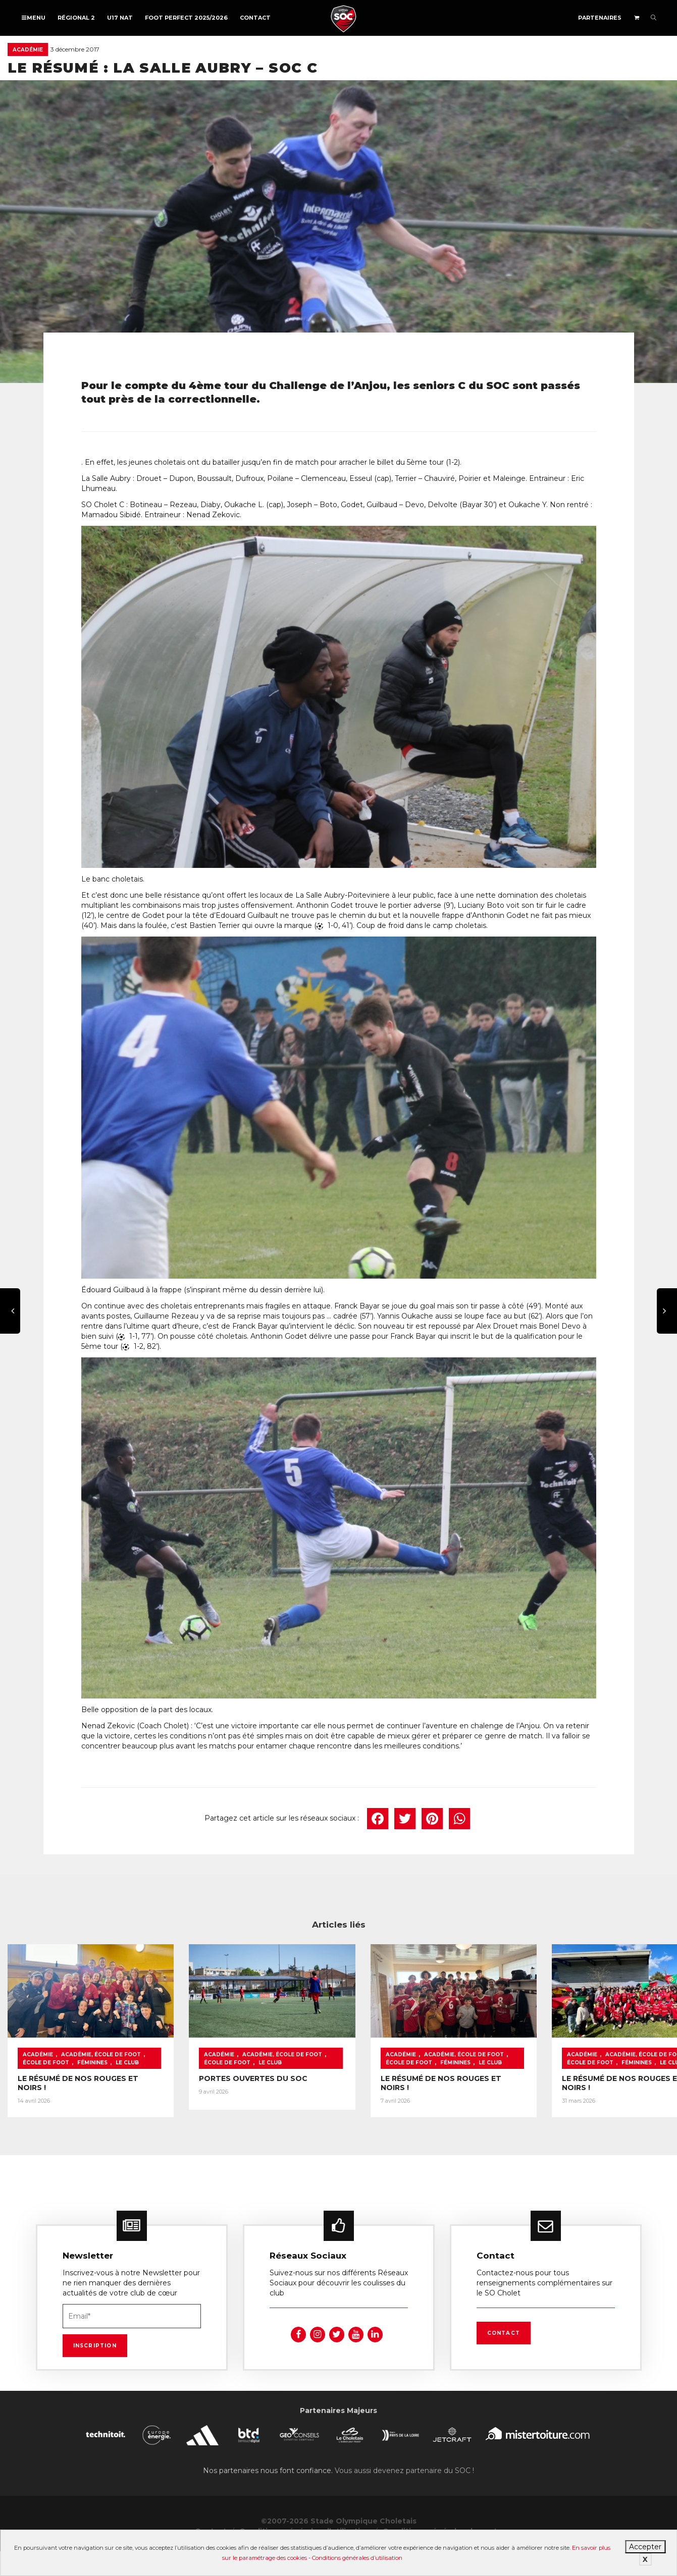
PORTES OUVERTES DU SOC (297, 2103)
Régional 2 (76, 17)
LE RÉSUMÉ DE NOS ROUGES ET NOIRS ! (93, 2103)
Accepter (645, 2546)
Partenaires (599, 17)
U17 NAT (120, 17)
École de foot (172, 2079)
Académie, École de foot (101, 2079)
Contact (255, 17)
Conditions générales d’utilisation (357, 2557)
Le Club (72, 2087)
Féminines (38, 2087)
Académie (28, 49)
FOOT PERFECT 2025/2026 (186, 17)
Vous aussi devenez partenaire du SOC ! (404, 2495)
